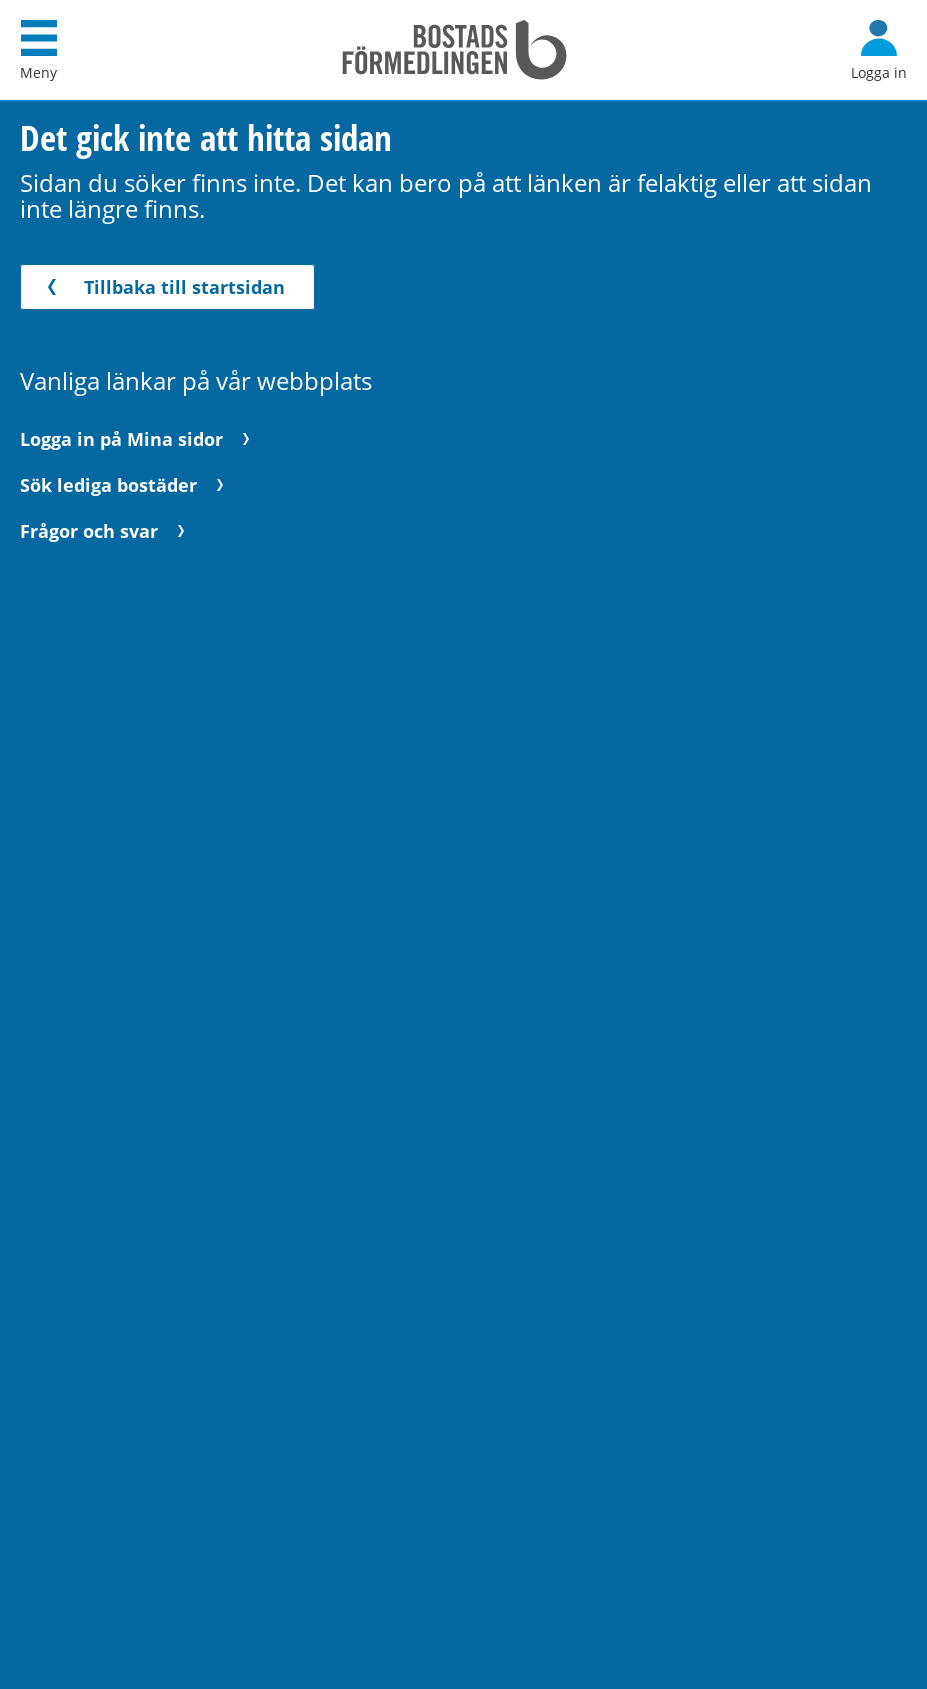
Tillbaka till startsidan (162, 287)
